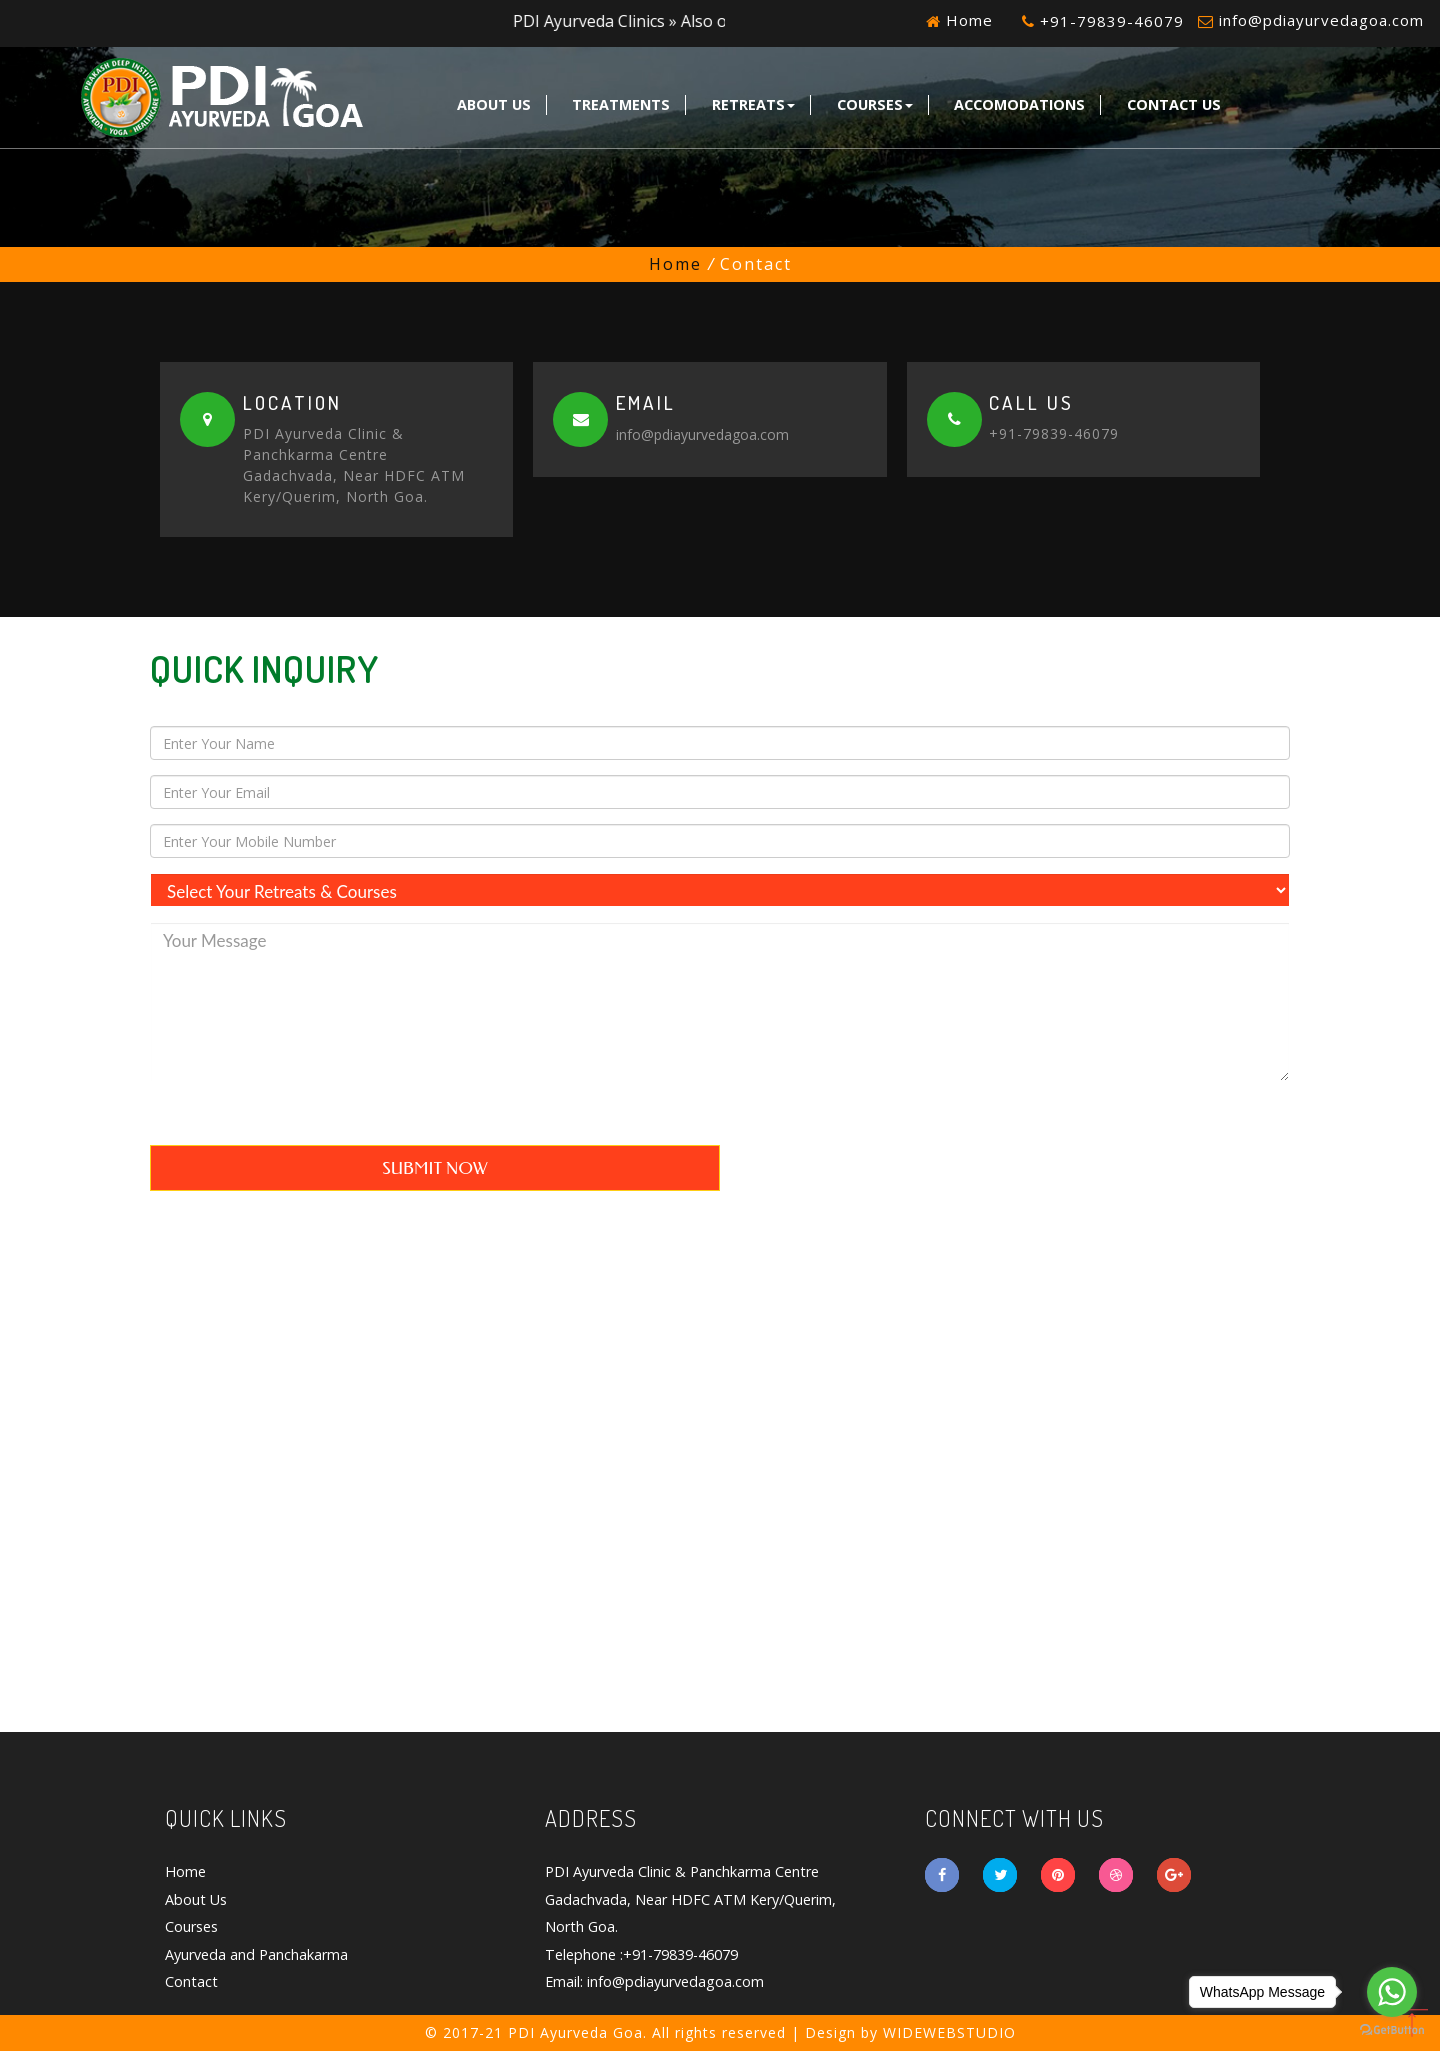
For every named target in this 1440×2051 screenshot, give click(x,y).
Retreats (753, 104)
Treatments (621, 104)
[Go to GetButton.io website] (1392, 2030)
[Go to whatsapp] (1392, 1992)
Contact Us (1174, 104)
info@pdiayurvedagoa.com (1321, 20)
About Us (494, 104)
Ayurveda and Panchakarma (256, 1954)
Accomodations (1019, 104)
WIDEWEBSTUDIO (949, 2032)
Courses (875, 104)
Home (967, 20)
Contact (191, 1981)
